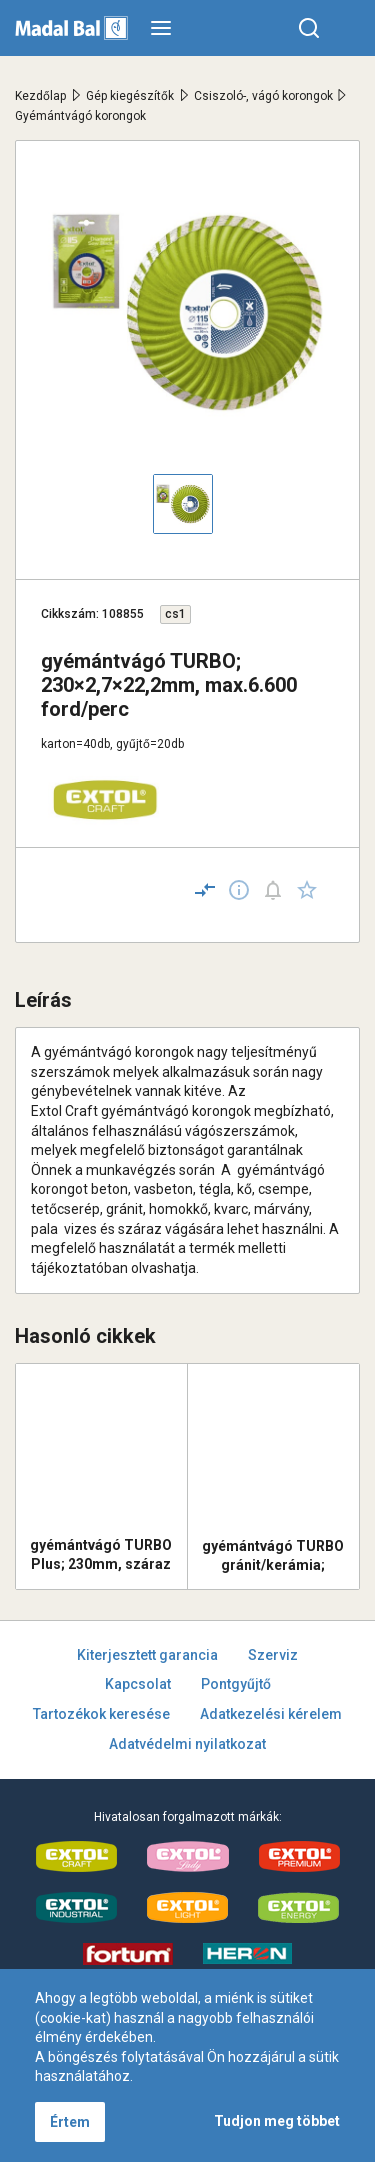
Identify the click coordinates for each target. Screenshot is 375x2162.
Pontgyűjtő (236, 1684)
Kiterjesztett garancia (147, 1655)
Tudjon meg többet (277, 2121)
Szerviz (273, 1655)
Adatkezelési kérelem (271, 1714)
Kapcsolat (138, 1684)
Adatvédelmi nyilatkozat (187, 1744)
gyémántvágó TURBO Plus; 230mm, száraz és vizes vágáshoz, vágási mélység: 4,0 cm (101, 1555)
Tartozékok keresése (101, 1714)
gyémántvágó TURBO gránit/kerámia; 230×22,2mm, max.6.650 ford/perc (273, 1556)
